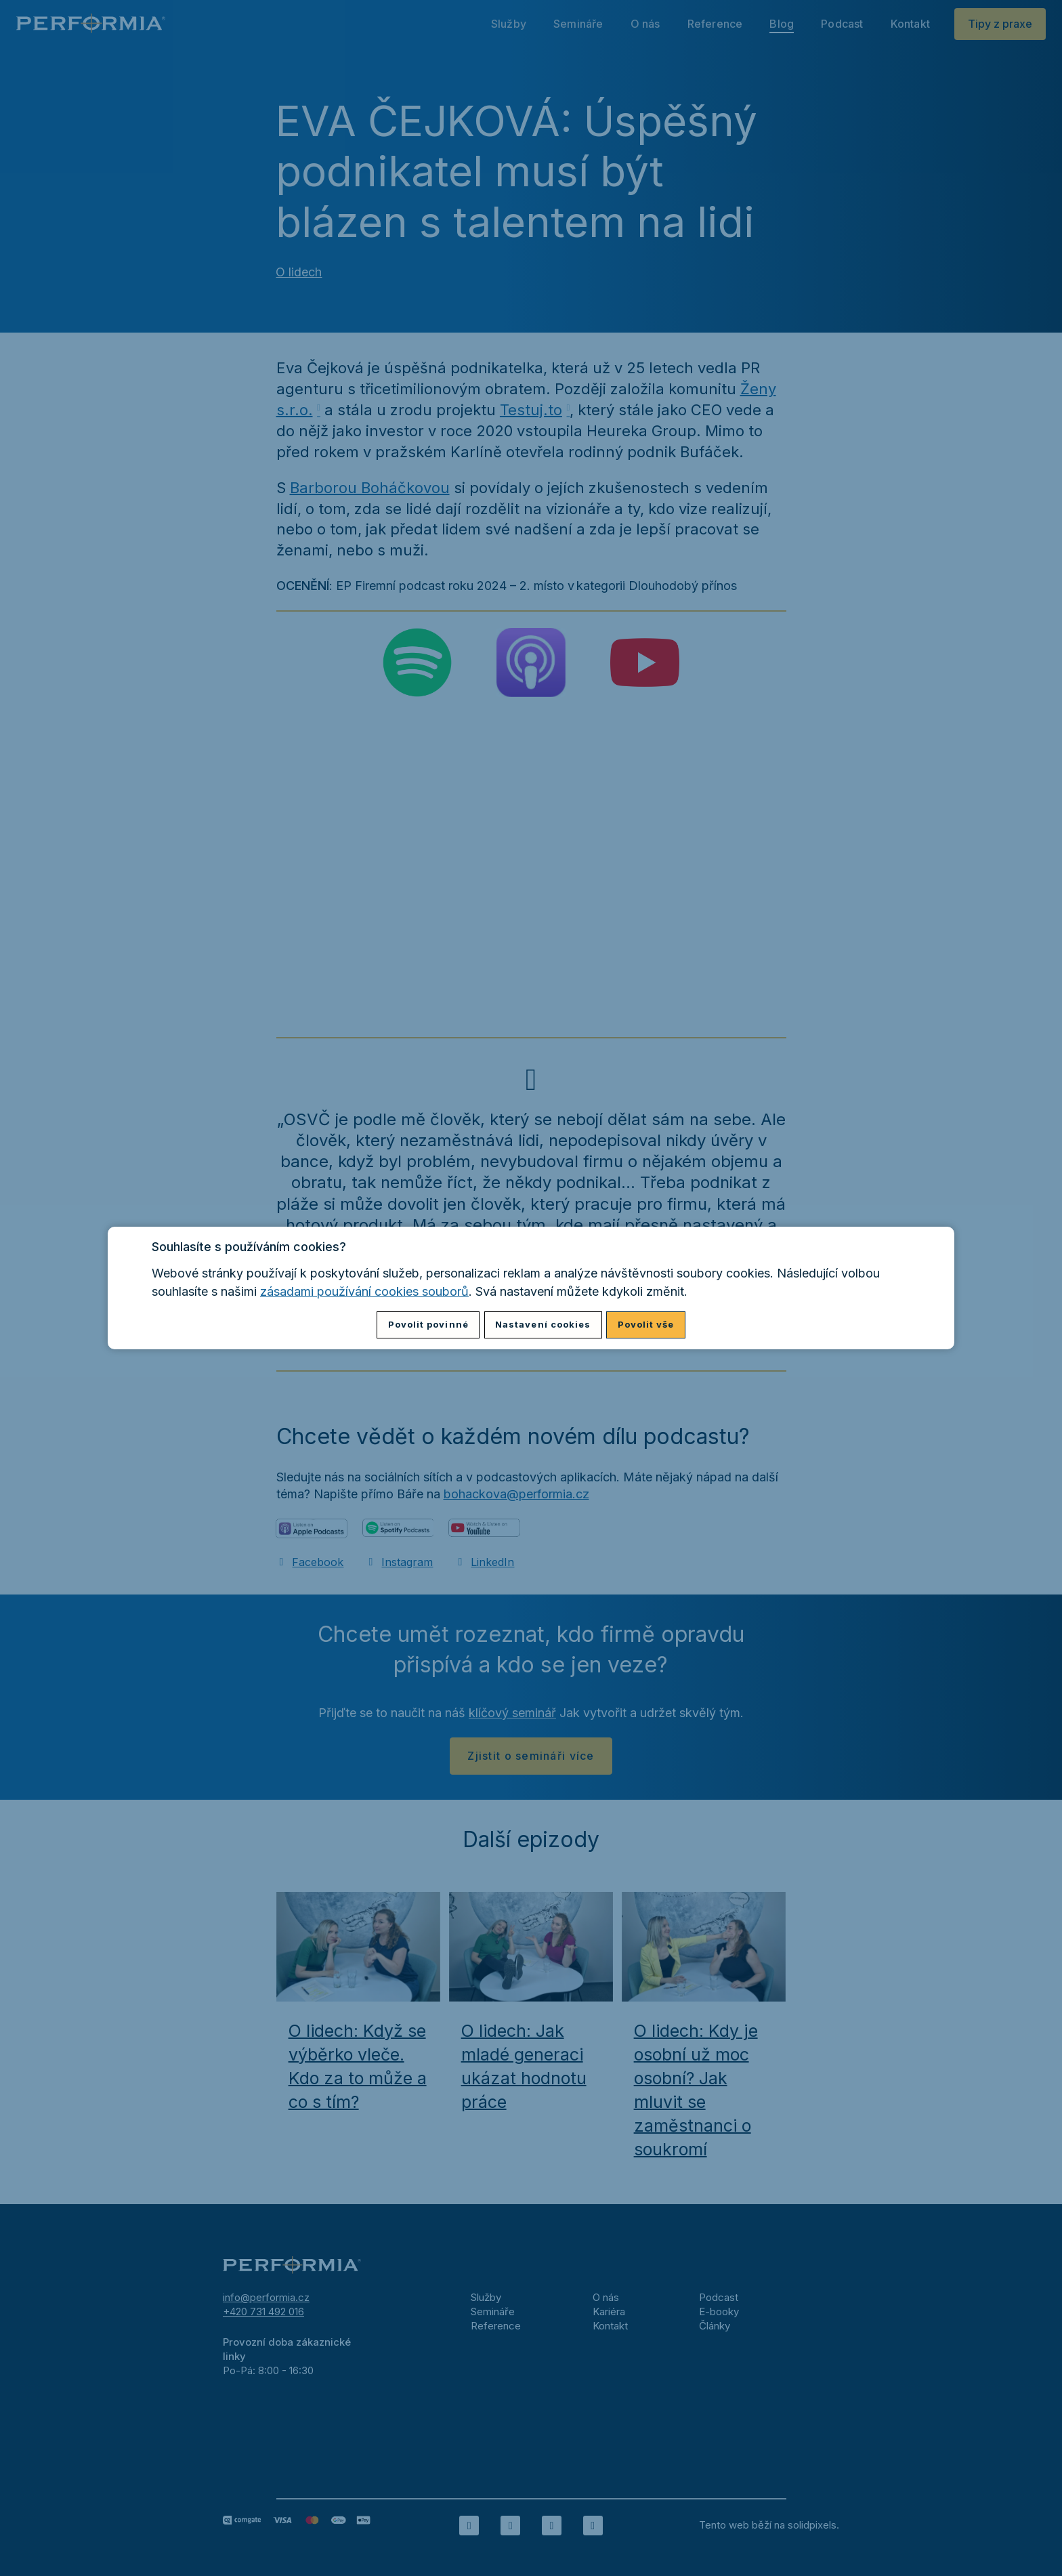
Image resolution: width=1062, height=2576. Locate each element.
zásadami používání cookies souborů (364, 1291)
